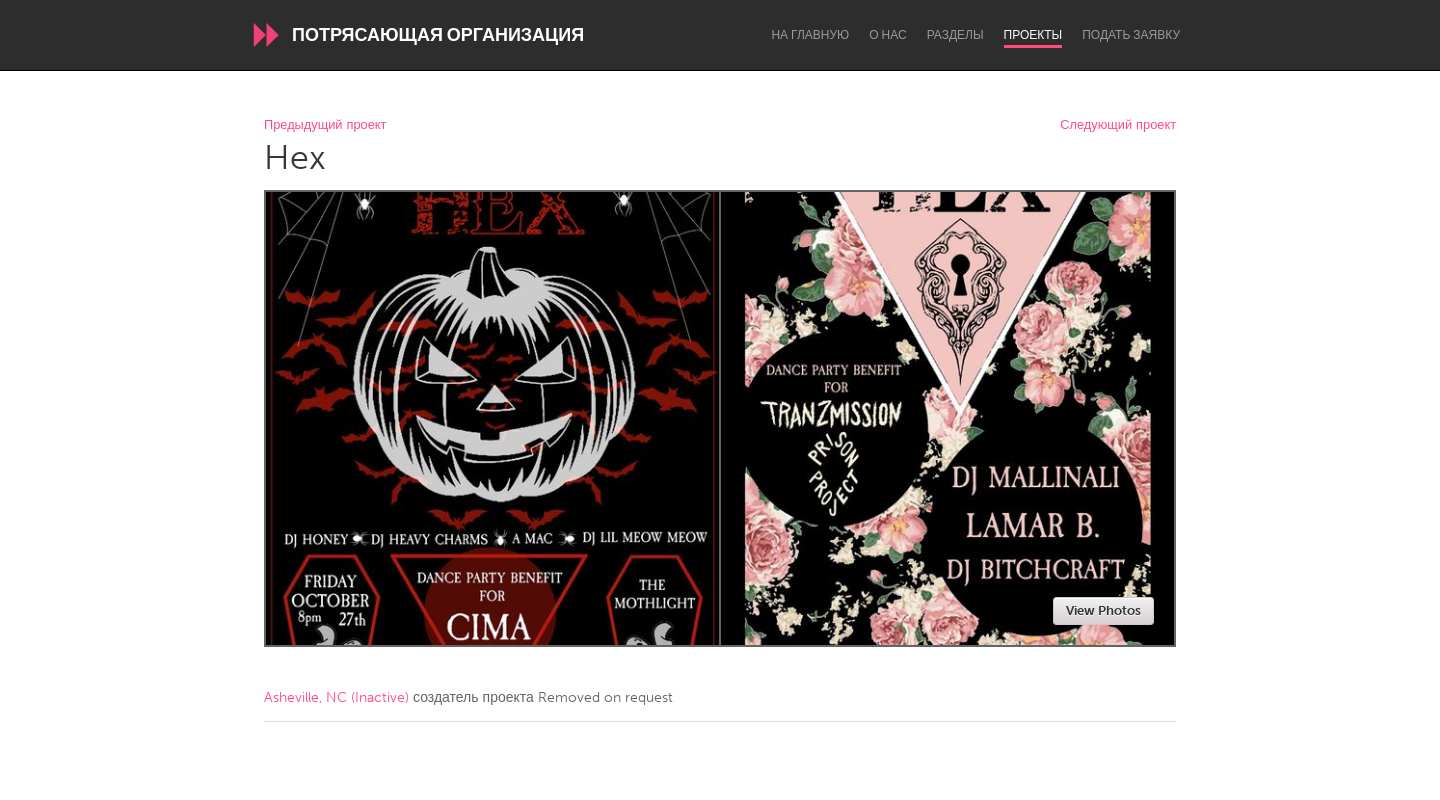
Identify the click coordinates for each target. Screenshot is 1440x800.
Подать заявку (1131, 35)
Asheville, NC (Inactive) (336, 697)
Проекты (1033, 35)
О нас (887, 35)
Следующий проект (1118, 125)
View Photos (1103, 610)
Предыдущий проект (325, 125)
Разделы (955, 35)
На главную (810, 35)
